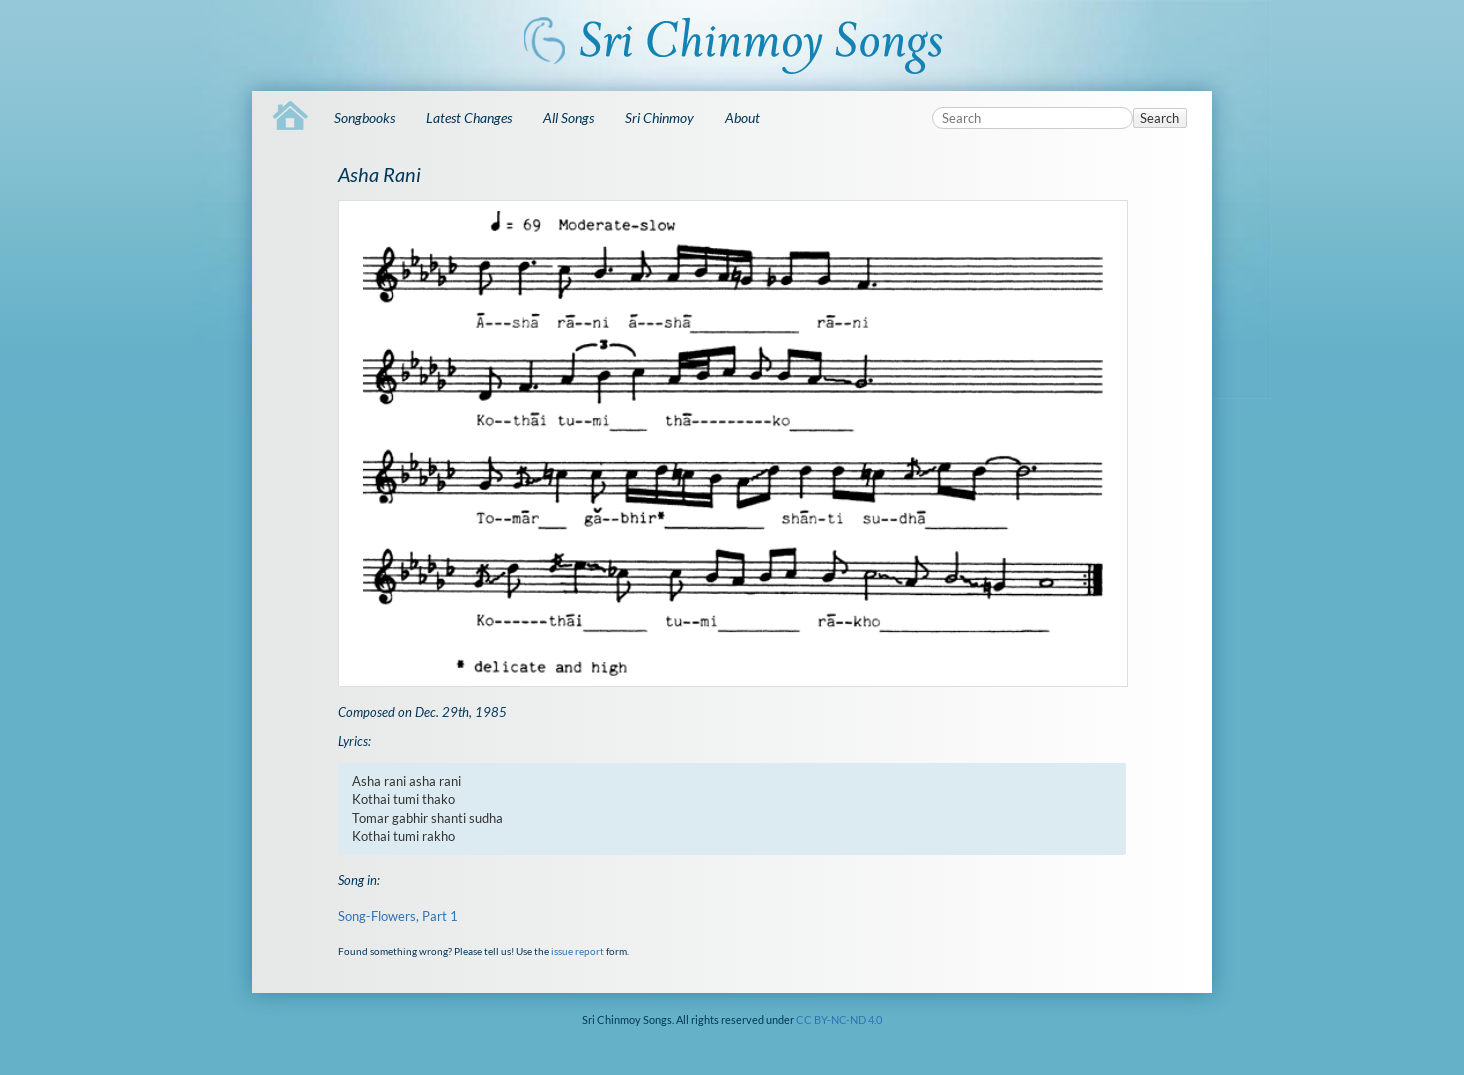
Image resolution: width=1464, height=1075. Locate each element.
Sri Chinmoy (659, 117)
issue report (577, 951)
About (742, 117)
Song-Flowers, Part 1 (398, 916)
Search (1159, 118)
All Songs (568, 117)
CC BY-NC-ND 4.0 (839, 1019)
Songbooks (364, 117)
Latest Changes (469, 117)
